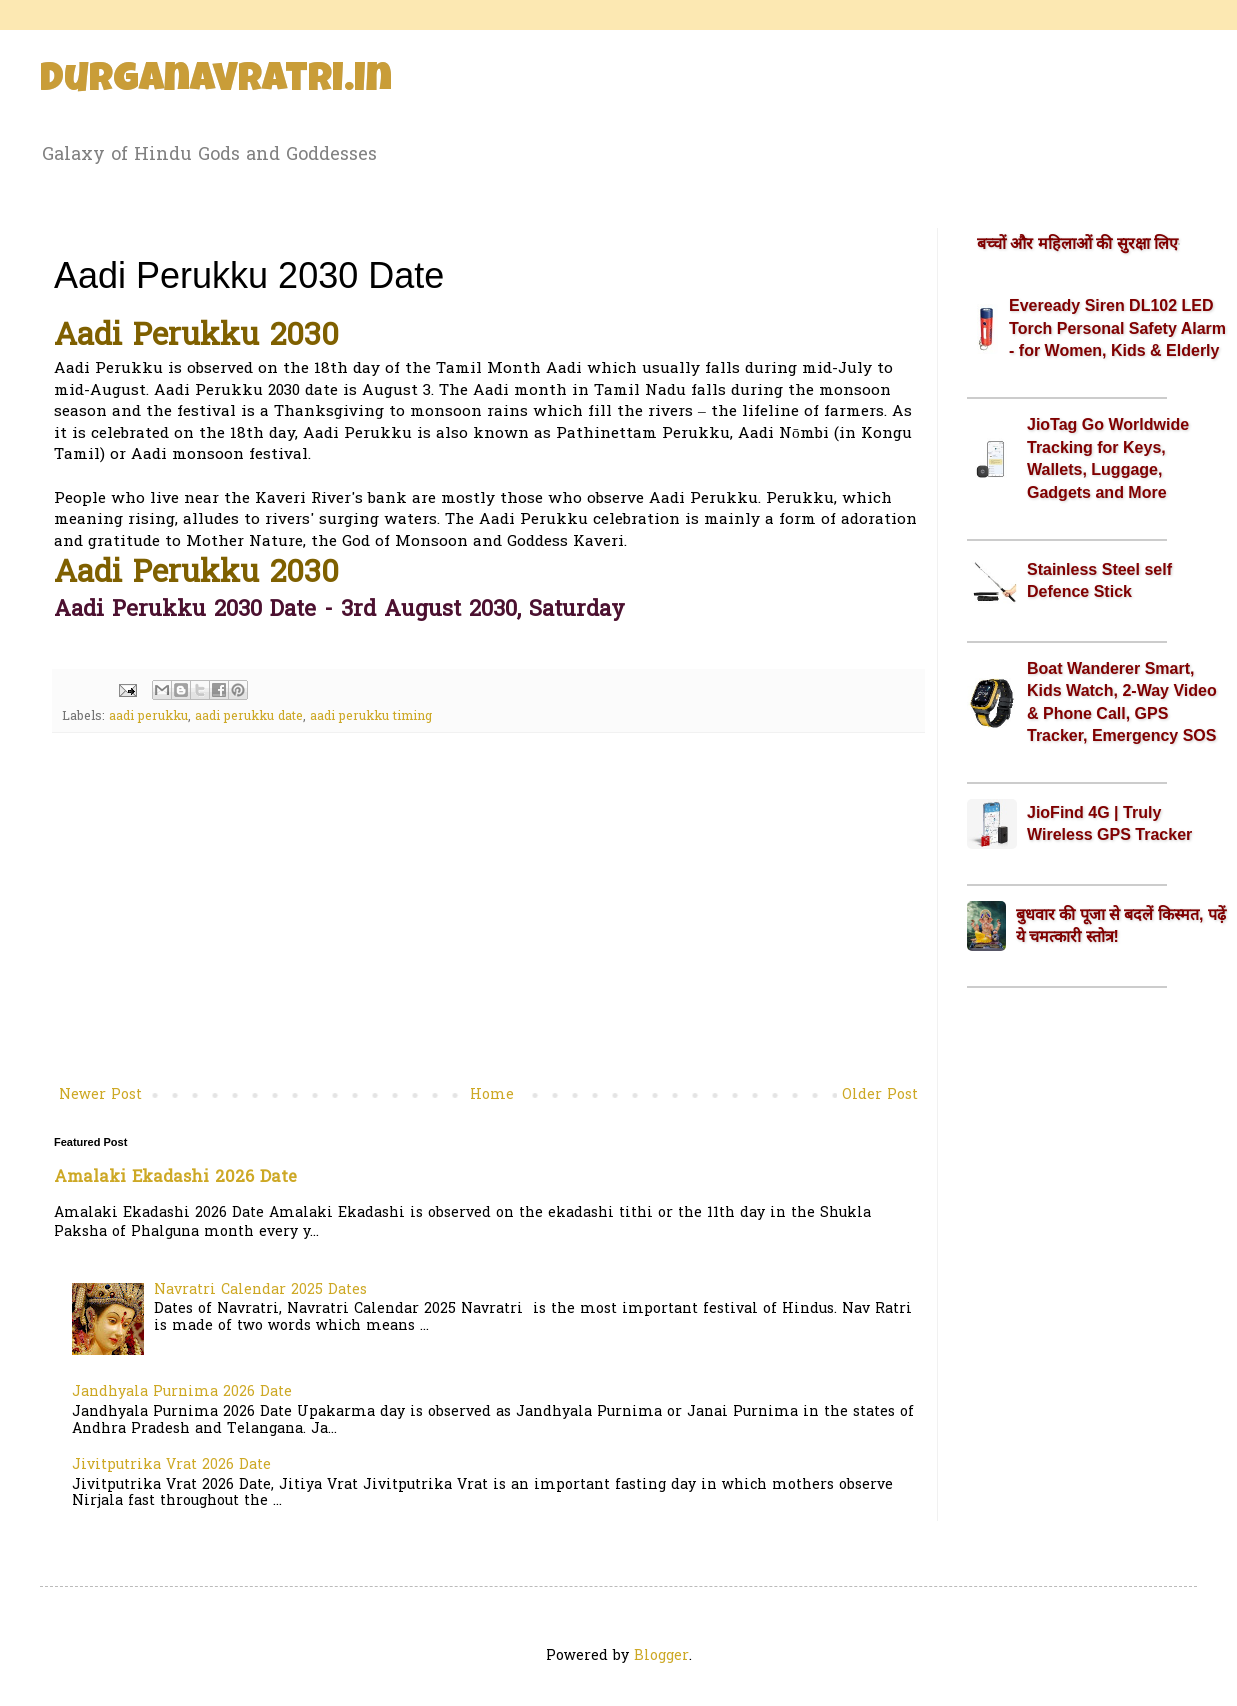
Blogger (661, 1656)
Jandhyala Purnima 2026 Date (182, 1392)
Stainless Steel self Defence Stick (1099, 580)
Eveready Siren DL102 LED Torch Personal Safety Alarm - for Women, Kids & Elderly (1117, 328)
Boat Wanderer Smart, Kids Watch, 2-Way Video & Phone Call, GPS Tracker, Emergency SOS (1122, 702)
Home (492, 1095)
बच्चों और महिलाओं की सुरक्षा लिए (1077, 243)
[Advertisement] (488, 918)
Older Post (880, 1095)
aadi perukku (148, 717)
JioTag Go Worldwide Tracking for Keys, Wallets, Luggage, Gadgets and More (1108, 458)
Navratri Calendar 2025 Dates (260, 1290)
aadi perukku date (249, 717)
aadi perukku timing (371, 717)
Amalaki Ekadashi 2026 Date (175, 1178)
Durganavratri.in (216, 82)
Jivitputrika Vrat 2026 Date (171, 1465)
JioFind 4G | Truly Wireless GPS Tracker (1109, 823)
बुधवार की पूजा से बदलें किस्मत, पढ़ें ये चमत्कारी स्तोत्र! (1121, 925)
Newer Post (100, 1095)
